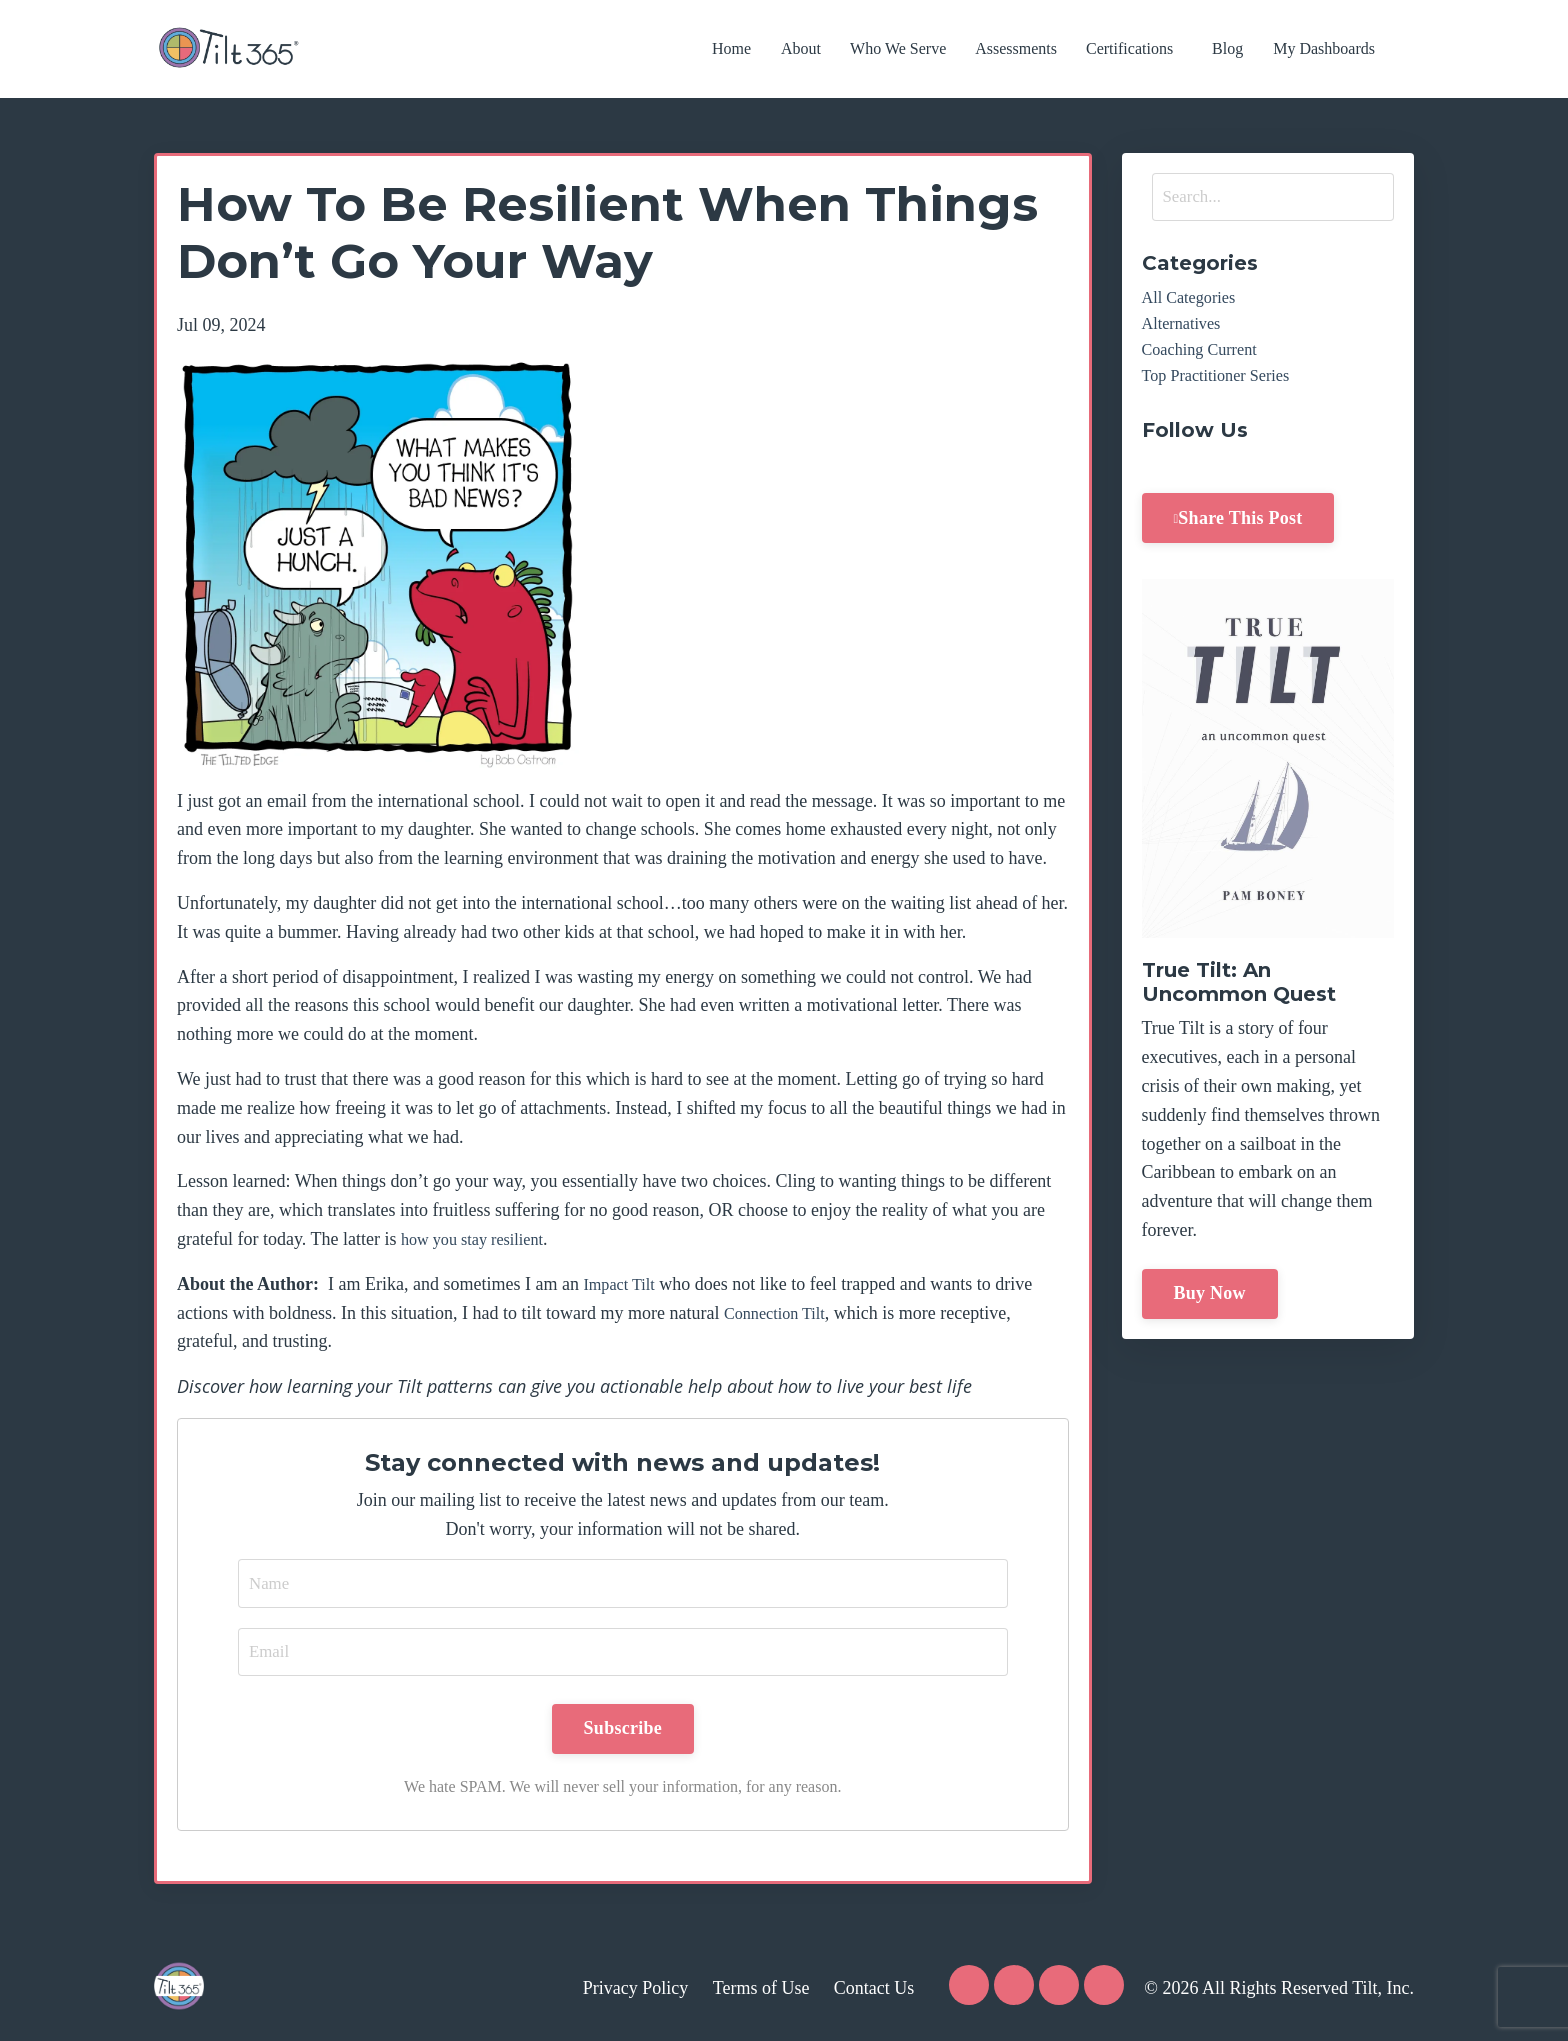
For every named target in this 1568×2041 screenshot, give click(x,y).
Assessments (1018, 48)
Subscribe (623, 1732)
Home (731, 48)
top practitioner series (1224, 387)
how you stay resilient (480, 1239)
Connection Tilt (780, 1313)
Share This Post (1240, 531)
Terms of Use (761, 1991)
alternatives (1186, 330)
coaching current (1206, 358)
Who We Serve (900, 48)
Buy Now (1210, 1307)
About (803, 48)
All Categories (1194, 301)
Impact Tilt (623, 1284)
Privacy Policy (636, 1991)
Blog (1227, 48)
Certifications (1131, 48)
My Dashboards (1326, 48)
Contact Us (874, 1991)
